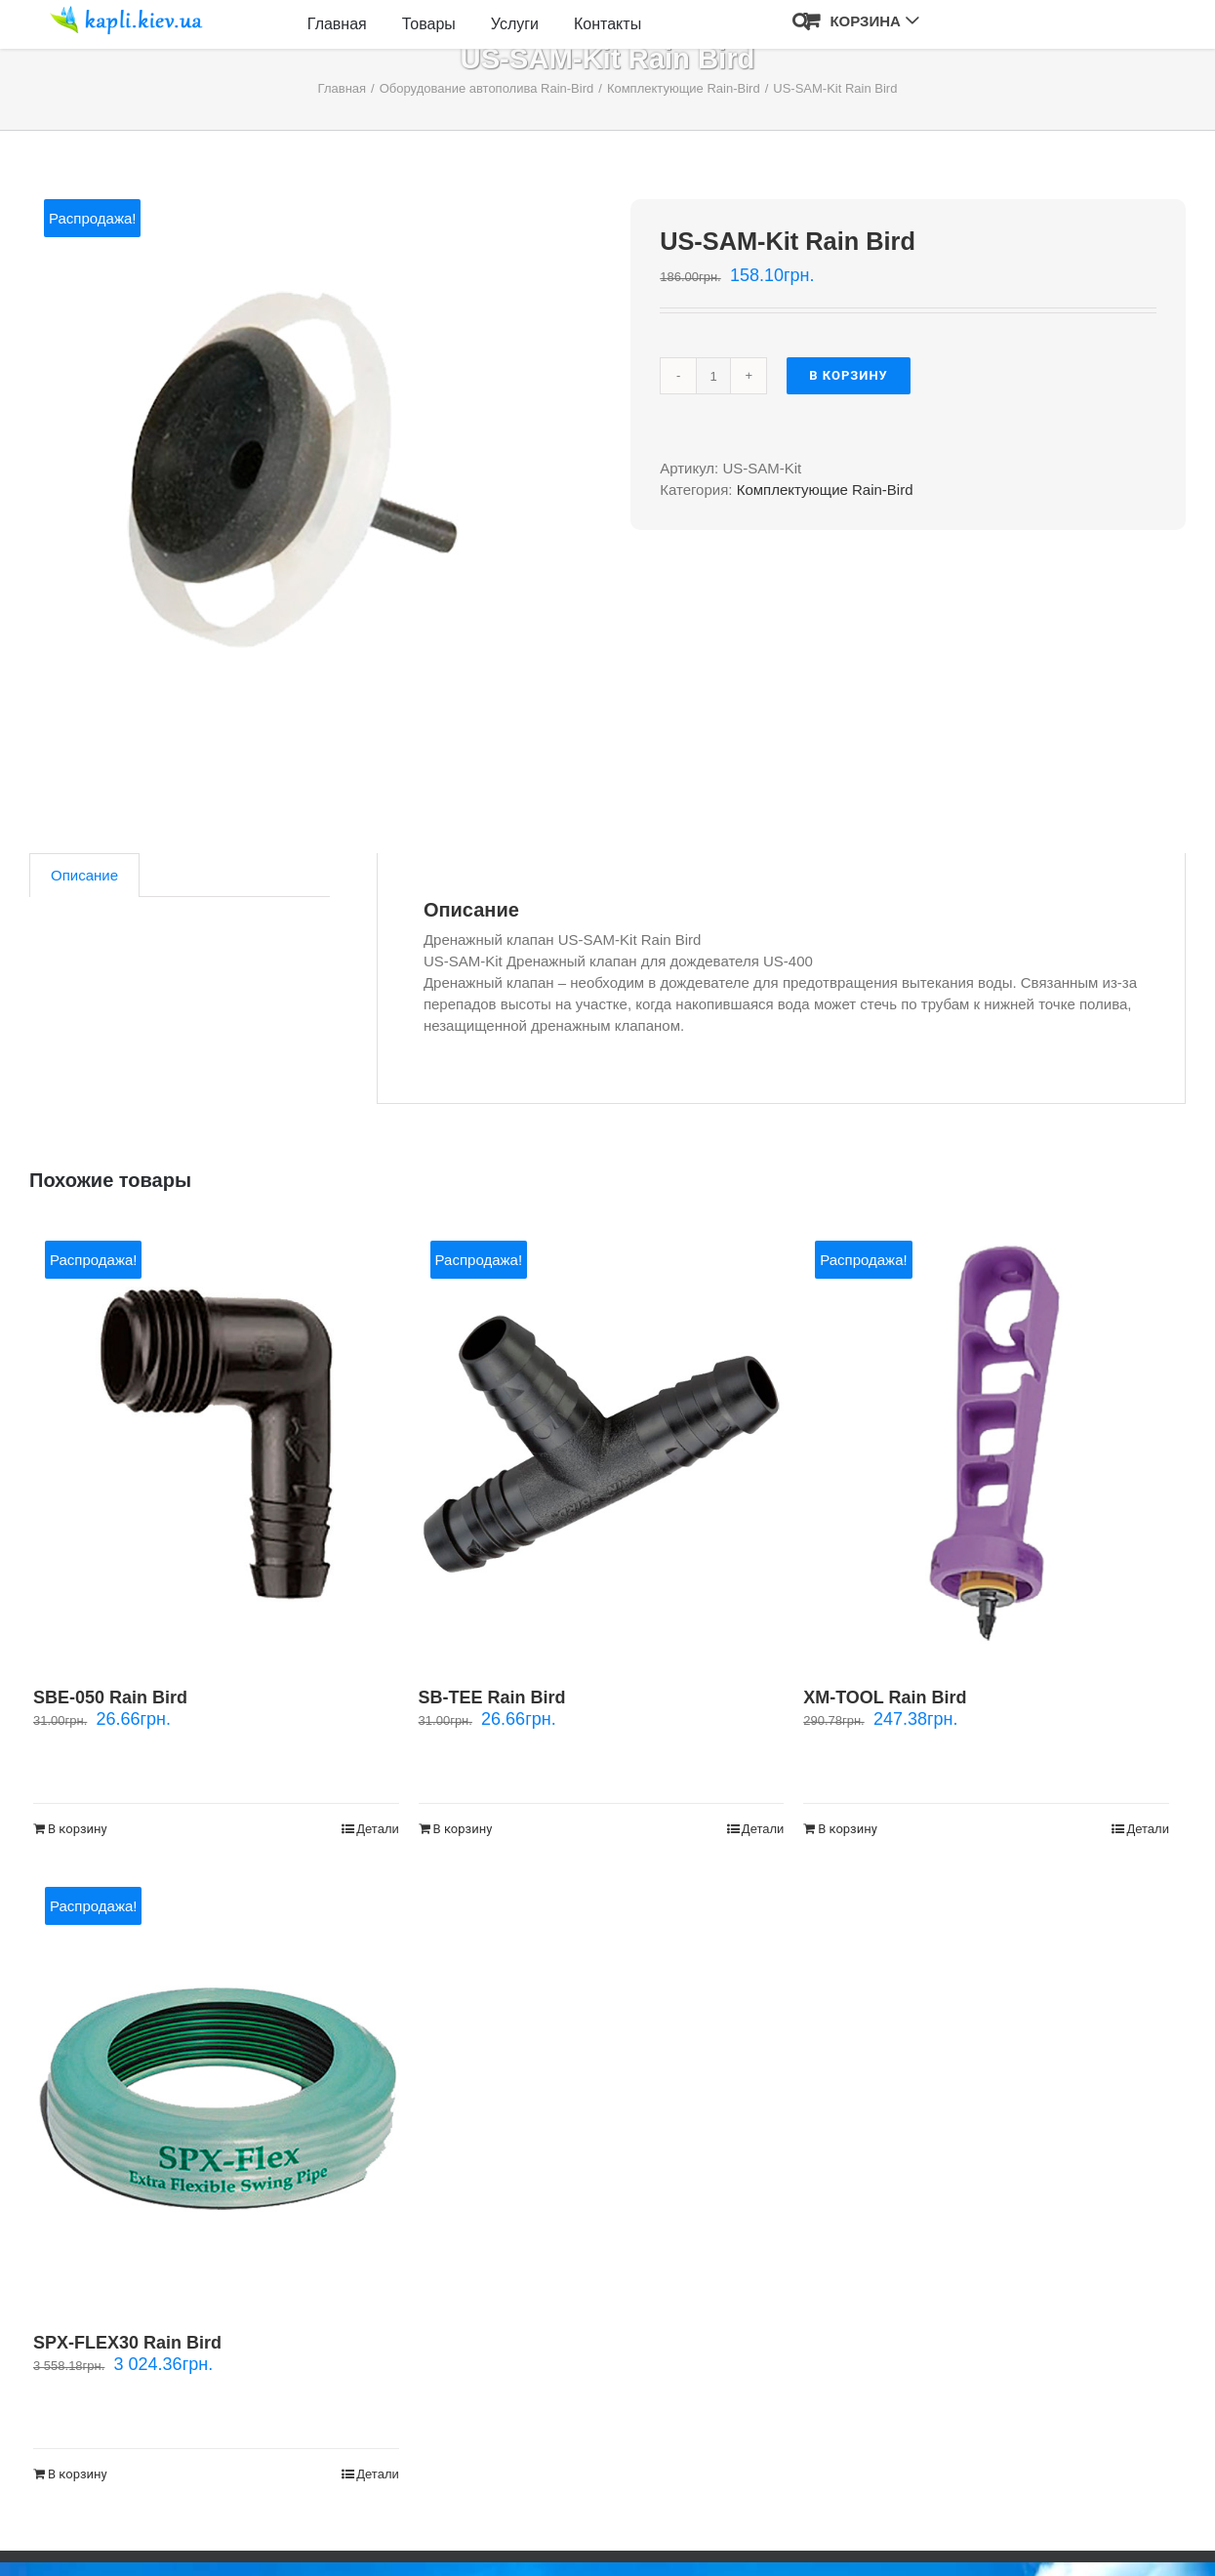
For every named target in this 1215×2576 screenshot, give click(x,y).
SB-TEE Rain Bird (492, 1697)
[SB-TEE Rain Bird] (602, 1444)
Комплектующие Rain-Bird (825, 489)
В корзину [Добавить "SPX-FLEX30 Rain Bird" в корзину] (77, 2474)
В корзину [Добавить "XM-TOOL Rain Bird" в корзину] (847, 1828)
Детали (377, 1828)
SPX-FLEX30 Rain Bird (127, 2342)
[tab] (84, 875)
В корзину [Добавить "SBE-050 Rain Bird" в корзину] (77, 1828)
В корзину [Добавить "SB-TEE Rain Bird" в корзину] (463, 1828)
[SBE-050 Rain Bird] (216, 1444)
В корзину (848, 375)
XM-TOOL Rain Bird (884, 1697)
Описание (84, 875)
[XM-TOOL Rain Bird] (986, 1444)
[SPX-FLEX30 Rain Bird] (216, 2090)
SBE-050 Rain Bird (110, 1697)
